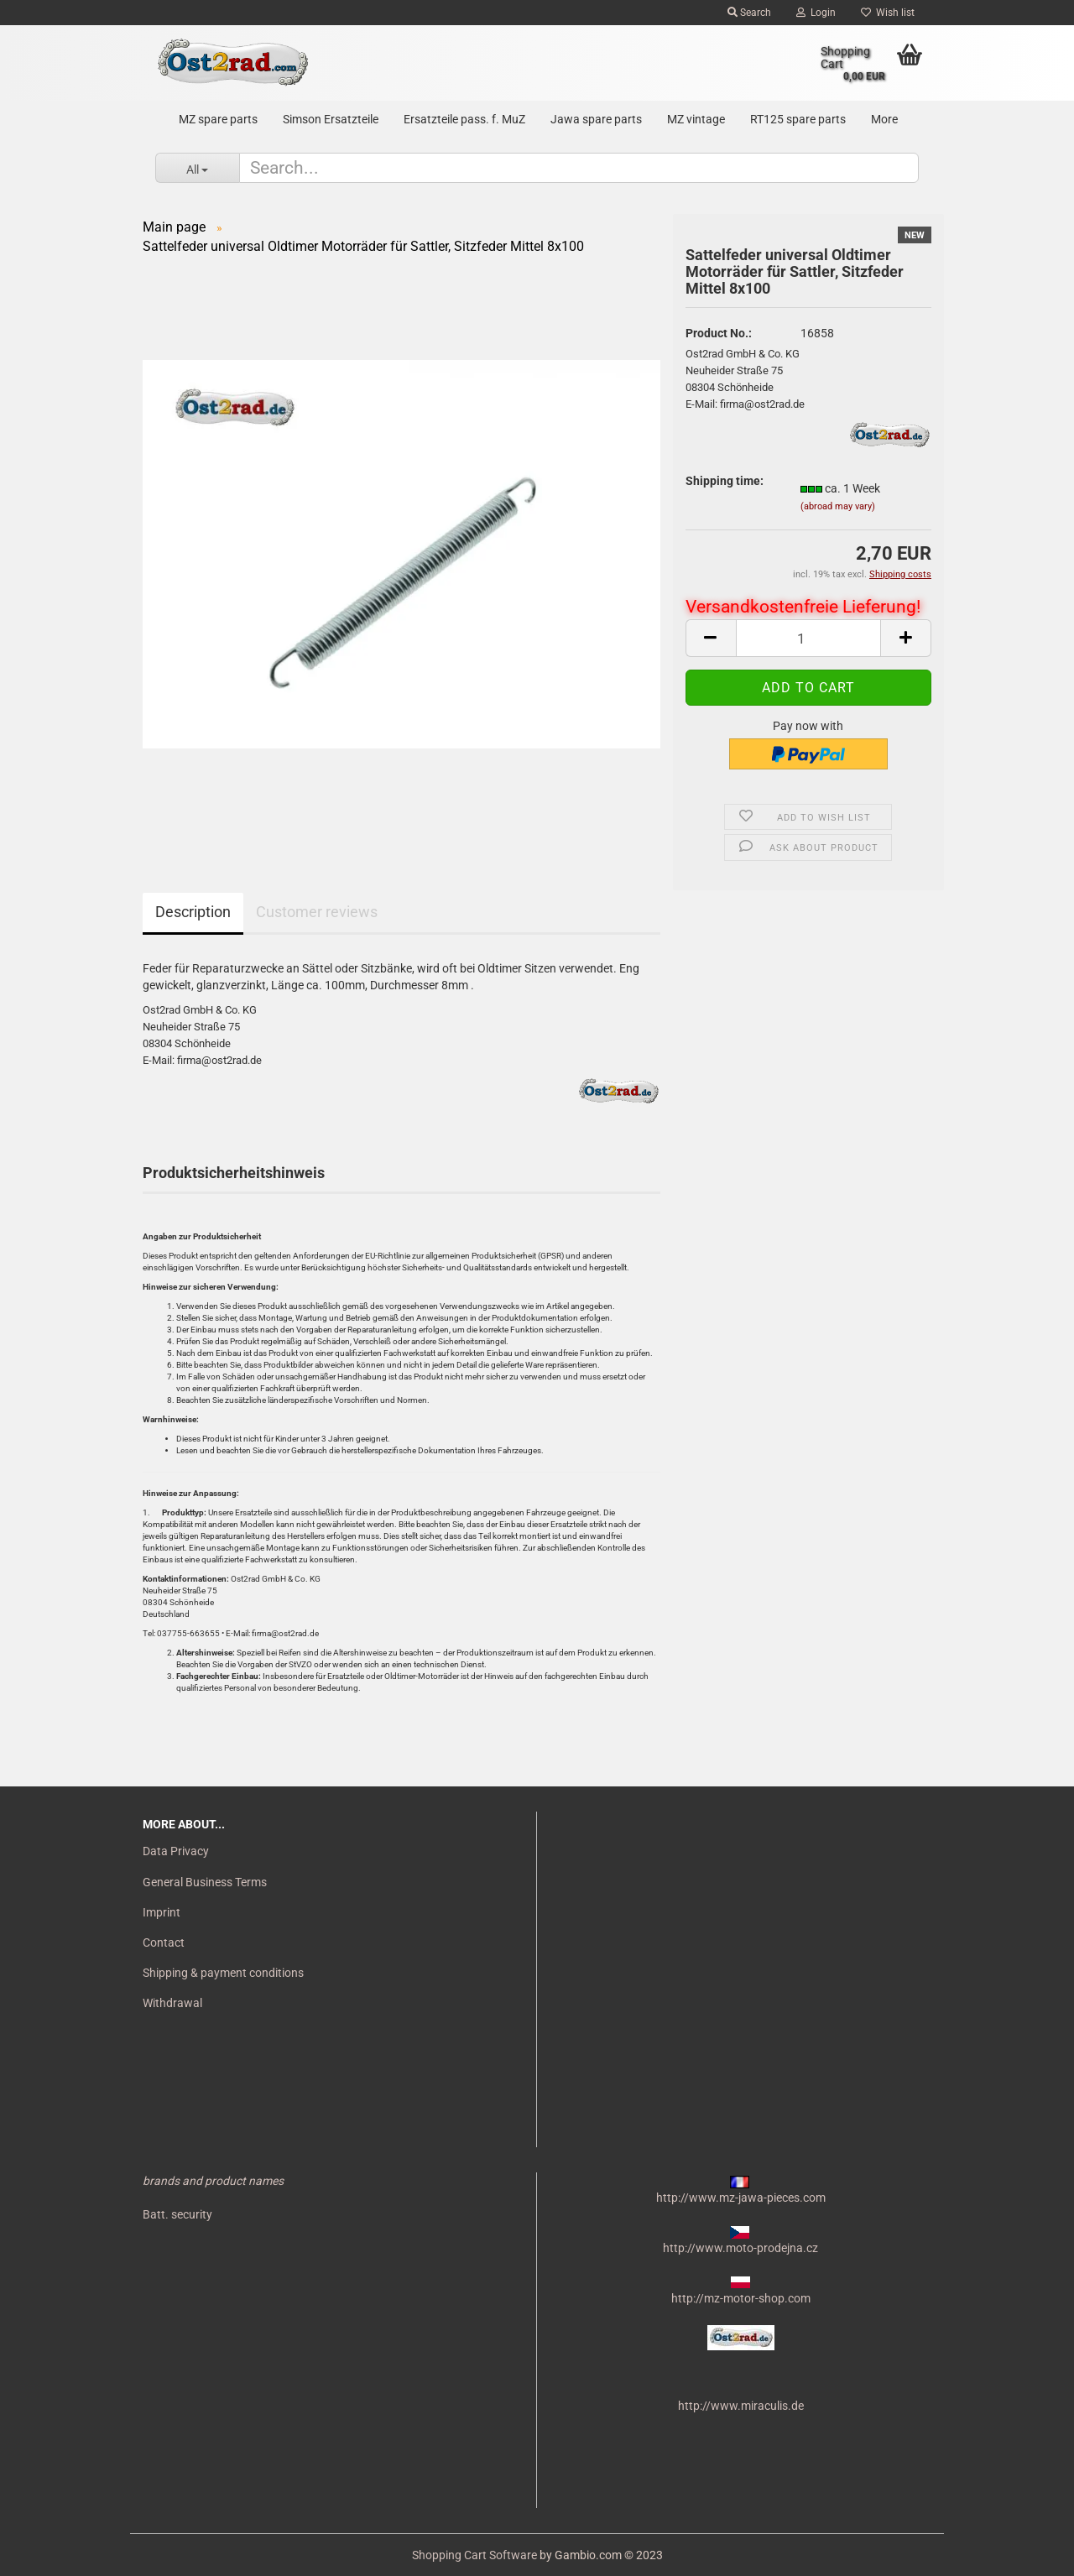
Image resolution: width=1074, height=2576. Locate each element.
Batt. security (177, 2214)
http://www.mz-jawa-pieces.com (741, 2197)
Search (749, 12)
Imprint (161, 1912)
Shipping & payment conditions (223, 1972)
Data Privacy (176, 1851)
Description (193, 911)
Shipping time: (725, 481)
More (884, 119)
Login (816, 12)
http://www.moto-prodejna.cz (740, 2248)
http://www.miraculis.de (741, 2405)
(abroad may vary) (837, 506)
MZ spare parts (218, 119)
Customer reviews (317, 911)
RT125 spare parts (798, 119)
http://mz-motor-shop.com (741, 2298)
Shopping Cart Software (474, 2555)
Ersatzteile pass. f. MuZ (464, 119)
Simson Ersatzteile (330, 119)
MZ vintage (696, 119)
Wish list (888, 12)
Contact (164, 1942)
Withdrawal (172, 2003)
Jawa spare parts (596, 119)
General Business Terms (205, 1882)
